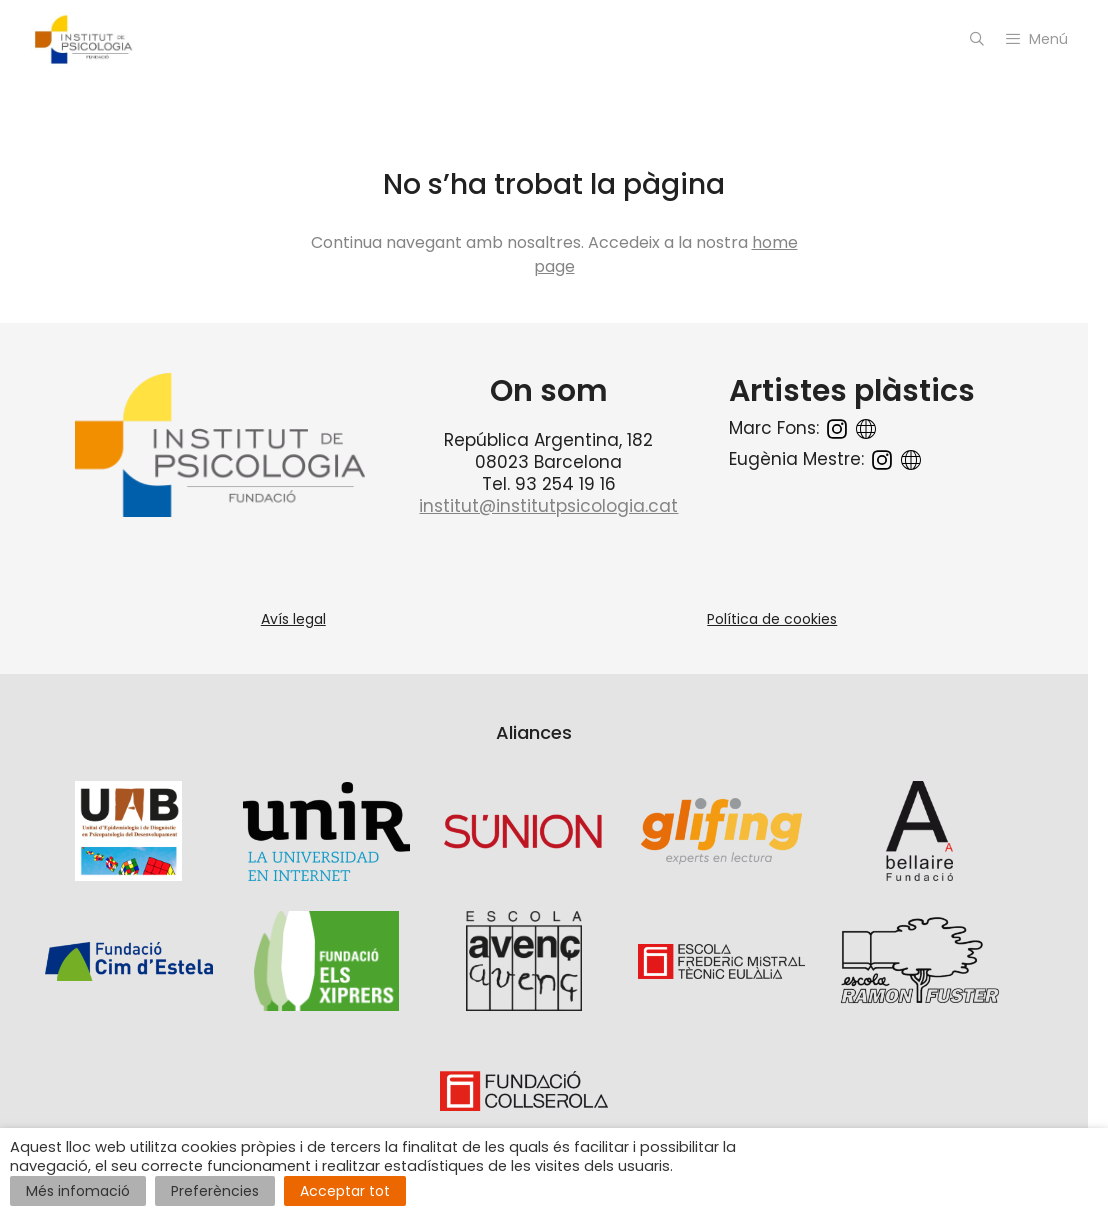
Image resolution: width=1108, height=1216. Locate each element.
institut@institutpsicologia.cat (548, 506)
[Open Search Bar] (977, 39)
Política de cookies (772, 619)
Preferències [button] (215, 1191)
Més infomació (78, 1191)
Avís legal (293, 619)
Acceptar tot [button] (345, 1191)
